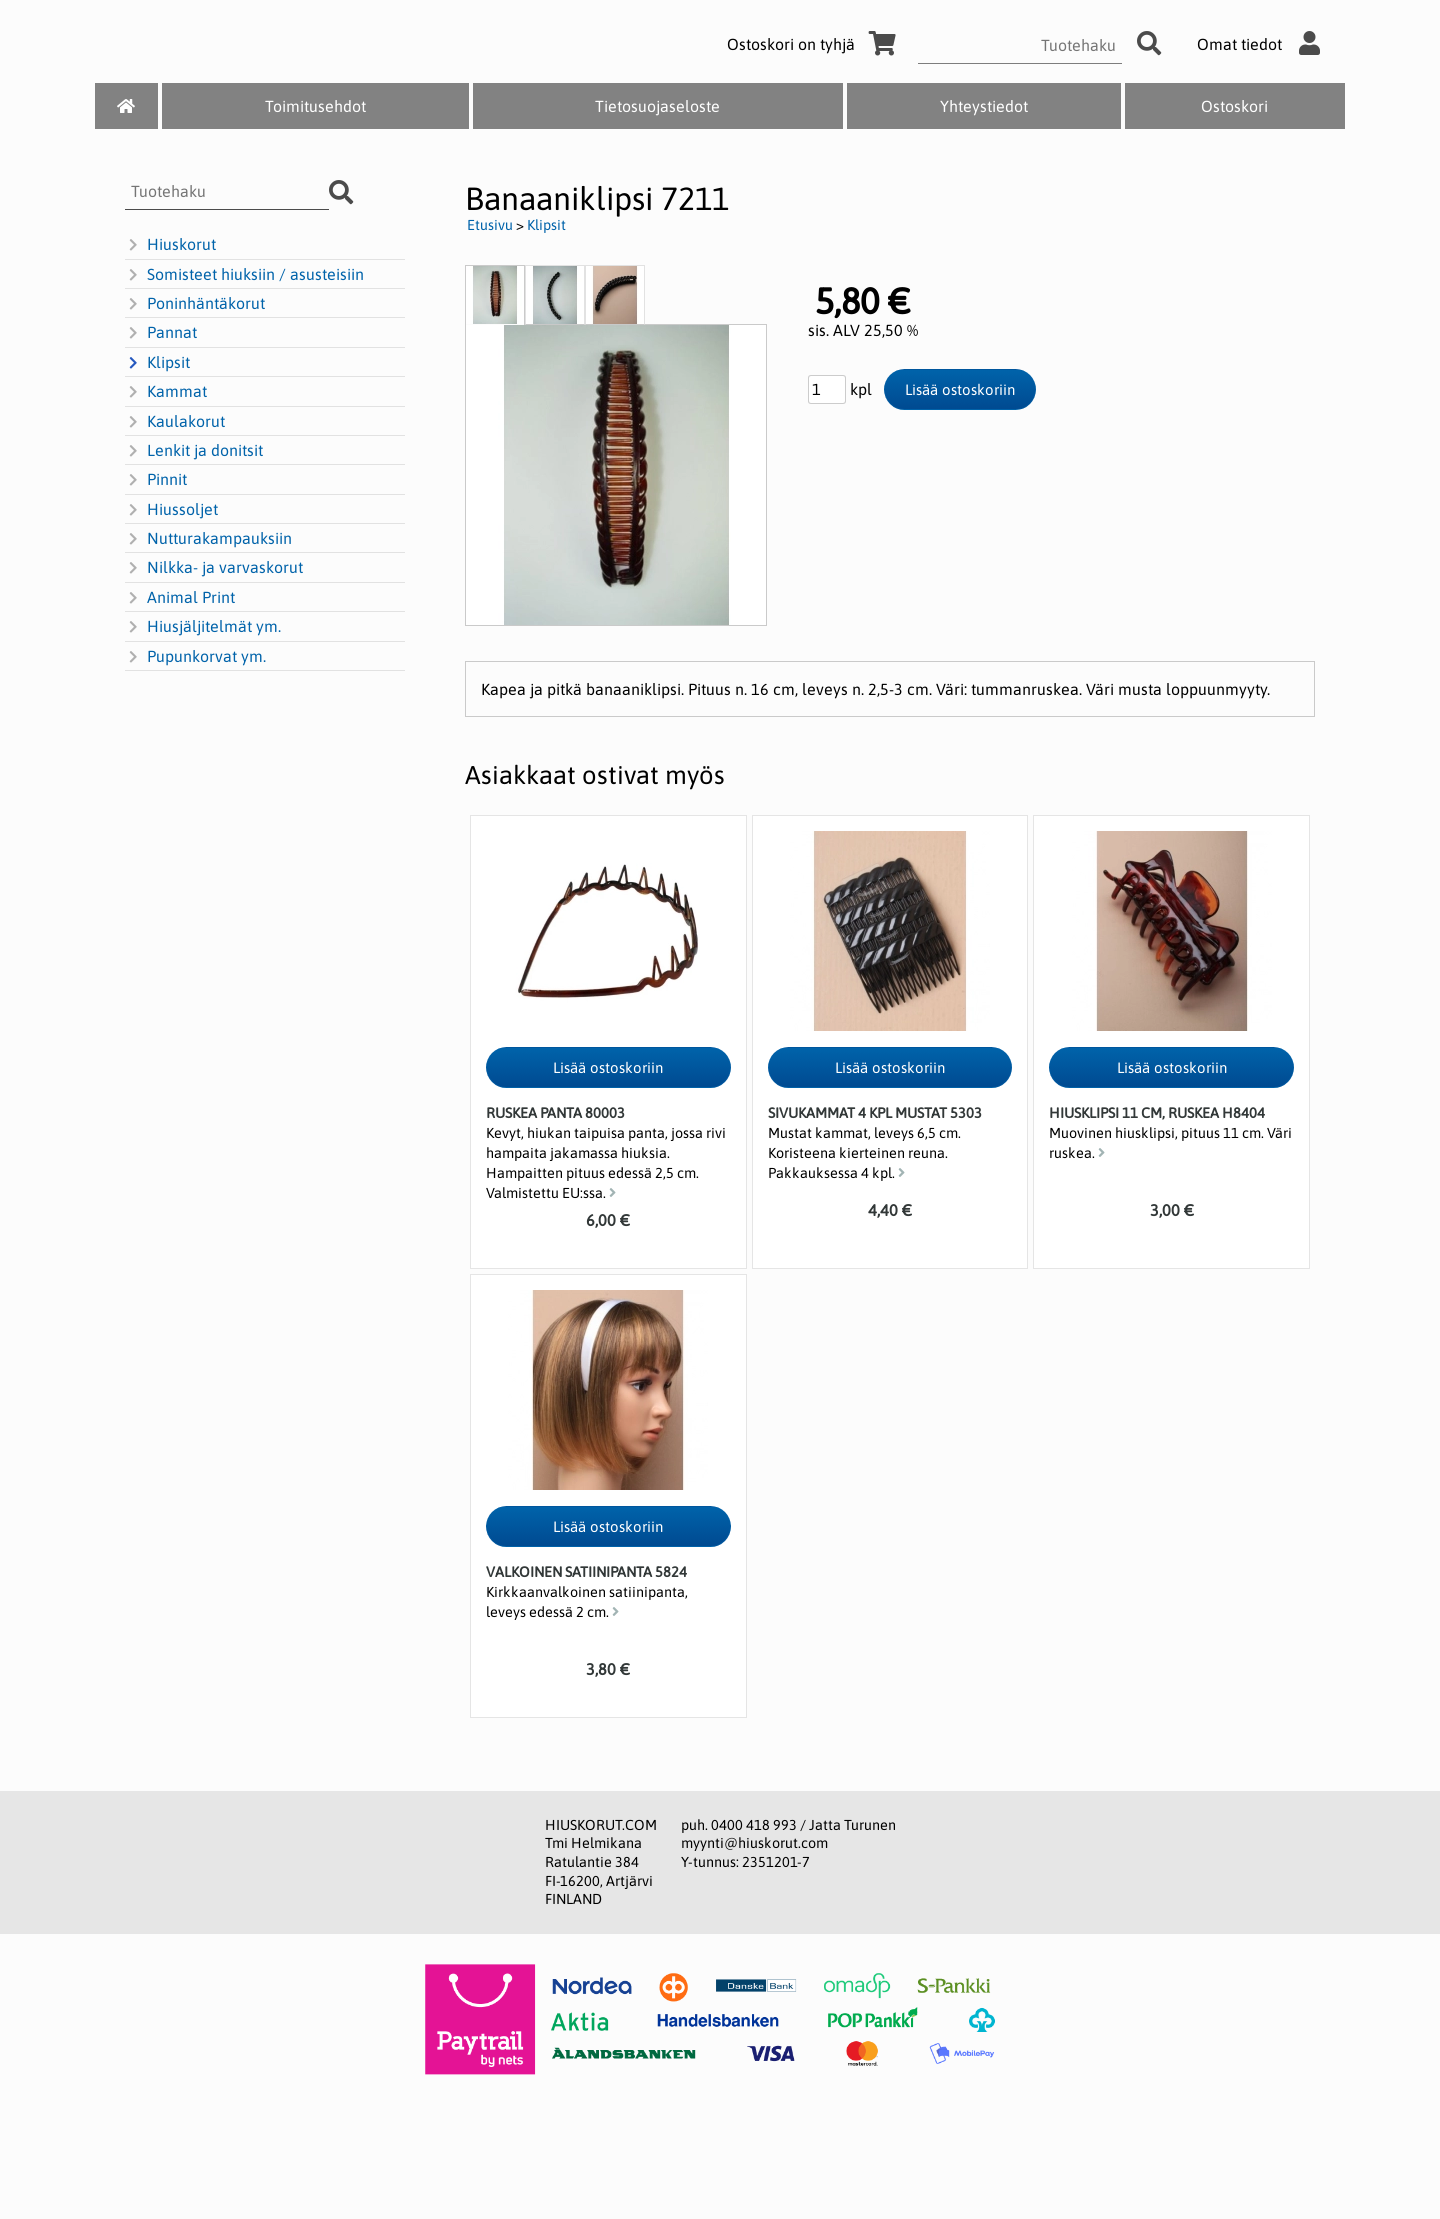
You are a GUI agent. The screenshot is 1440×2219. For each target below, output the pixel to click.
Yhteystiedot (984, 106)
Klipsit (157, 363)
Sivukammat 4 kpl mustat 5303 (875, 1113)
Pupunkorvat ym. (195, 657)
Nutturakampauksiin (208, 539)
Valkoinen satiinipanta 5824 (586, 1572)
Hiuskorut (170, 245)
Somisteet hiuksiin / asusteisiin (244, 275)
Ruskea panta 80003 (555, 1113)
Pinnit (156, 480)
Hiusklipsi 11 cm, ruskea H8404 (1157, 1113)
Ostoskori (1234, 106)
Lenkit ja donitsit (194, 451)
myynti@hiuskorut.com (754, 1843)
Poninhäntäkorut (195, 304)
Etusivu (490, 225)
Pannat (161, 333)
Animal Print (180, 598)
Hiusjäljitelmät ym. (203, 627)
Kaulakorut (175, 422)
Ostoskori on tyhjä (815, 44)
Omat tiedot (1263, 44)
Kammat (166, 392)
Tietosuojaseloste (657, 106)
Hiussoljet (171, 510)
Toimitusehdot (315, 106)
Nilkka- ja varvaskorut (214, 568)
